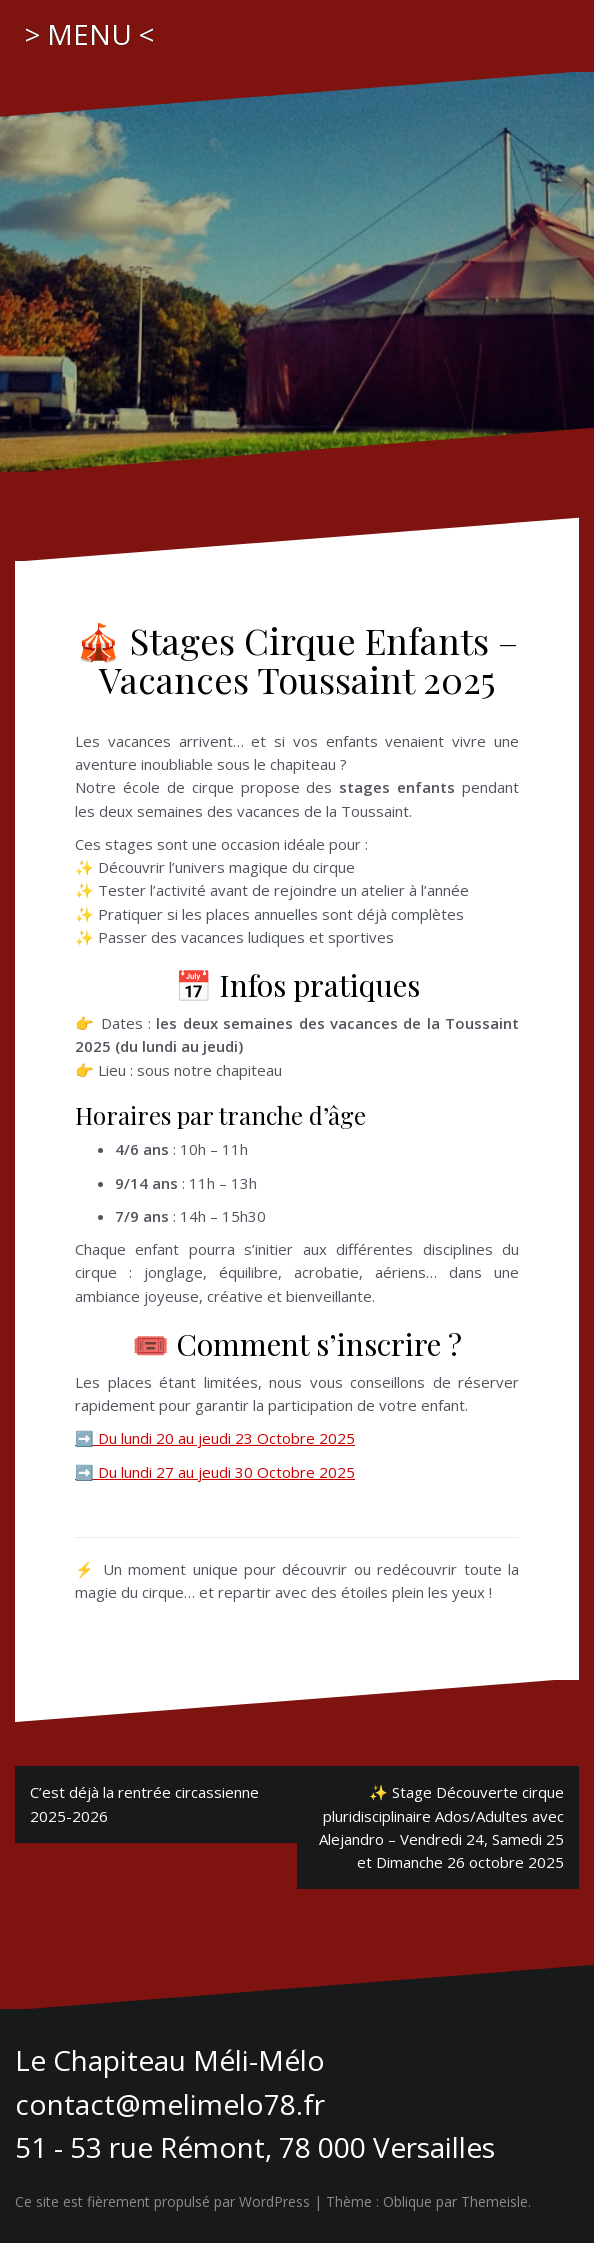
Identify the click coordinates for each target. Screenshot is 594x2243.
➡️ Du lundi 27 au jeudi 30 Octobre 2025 (215, 1472)
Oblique (407, 2201)
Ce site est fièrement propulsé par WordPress (162, 2201)
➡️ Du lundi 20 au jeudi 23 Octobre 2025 (215, 1438)
